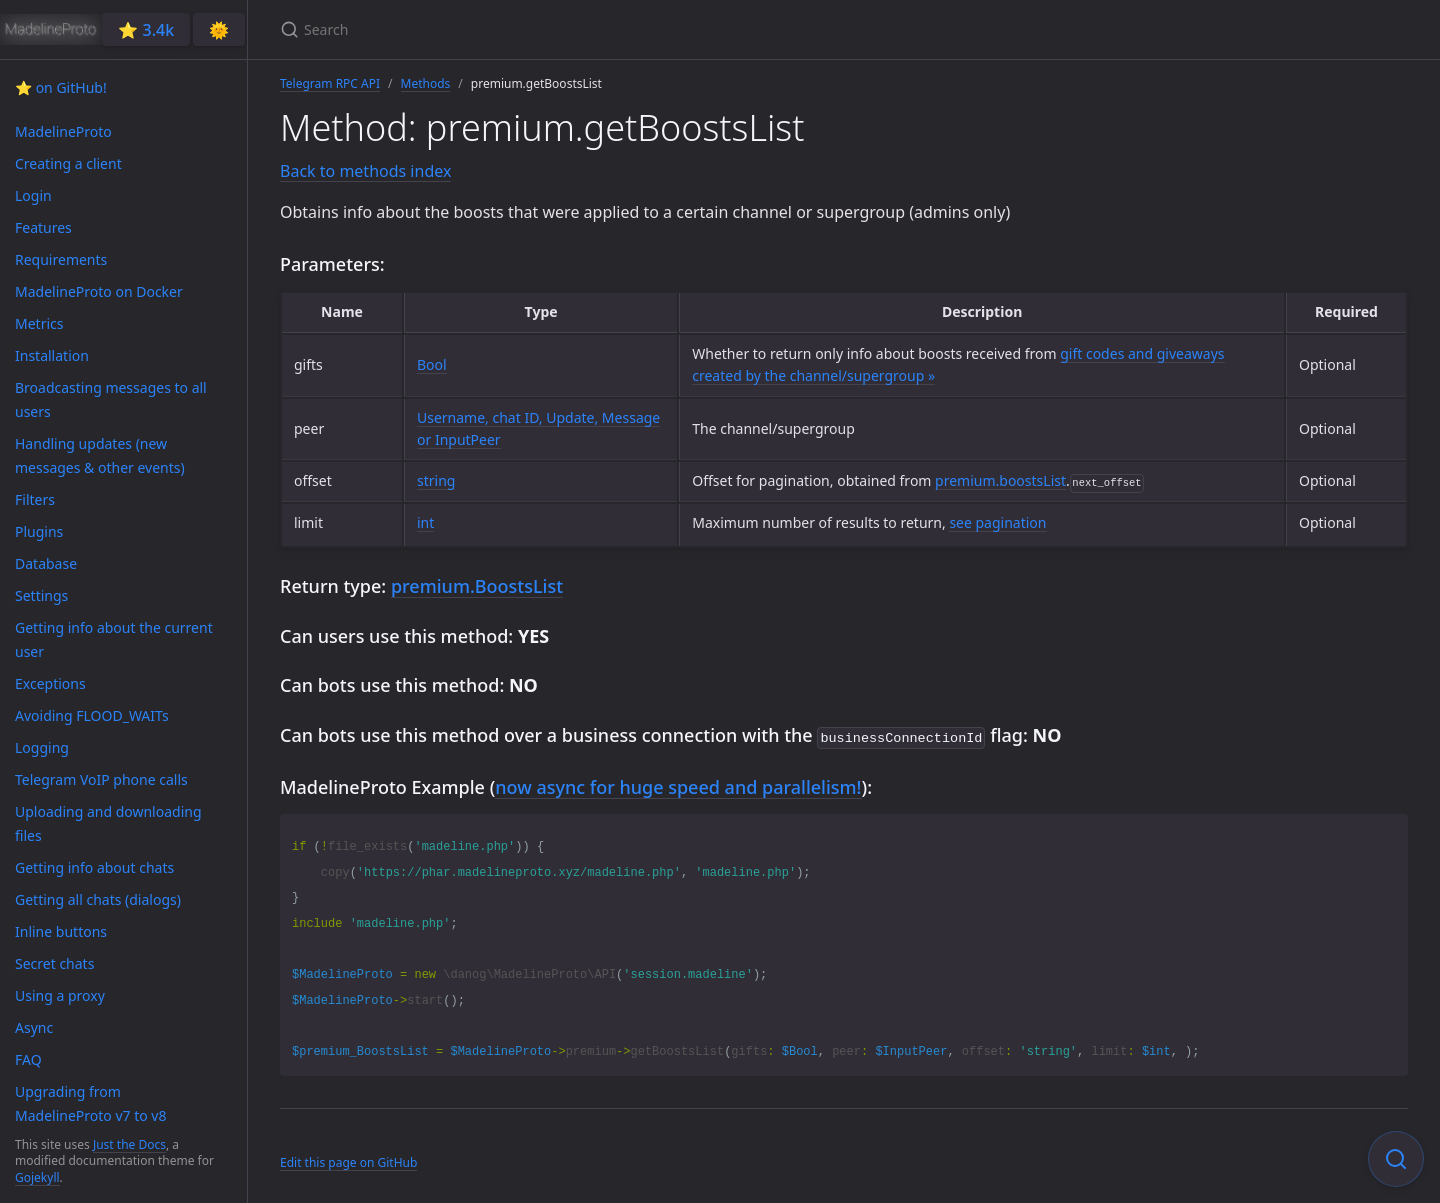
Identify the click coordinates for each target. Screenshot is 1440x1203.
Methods (426, 83)
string (436, 480)
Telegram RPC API (330, 83)
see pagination (997, 522)
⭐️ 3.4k (146, 30)
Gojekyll (37, 1177)
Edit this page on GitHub (348, 1160)
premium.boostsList (1000, 480)
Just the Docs (129, 1144)
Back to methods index (365, 171)
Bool (432, 364)
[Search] (516, 29)
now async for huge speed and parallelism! (678, 785)
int (425, 522)
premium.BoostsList (477, 586)
